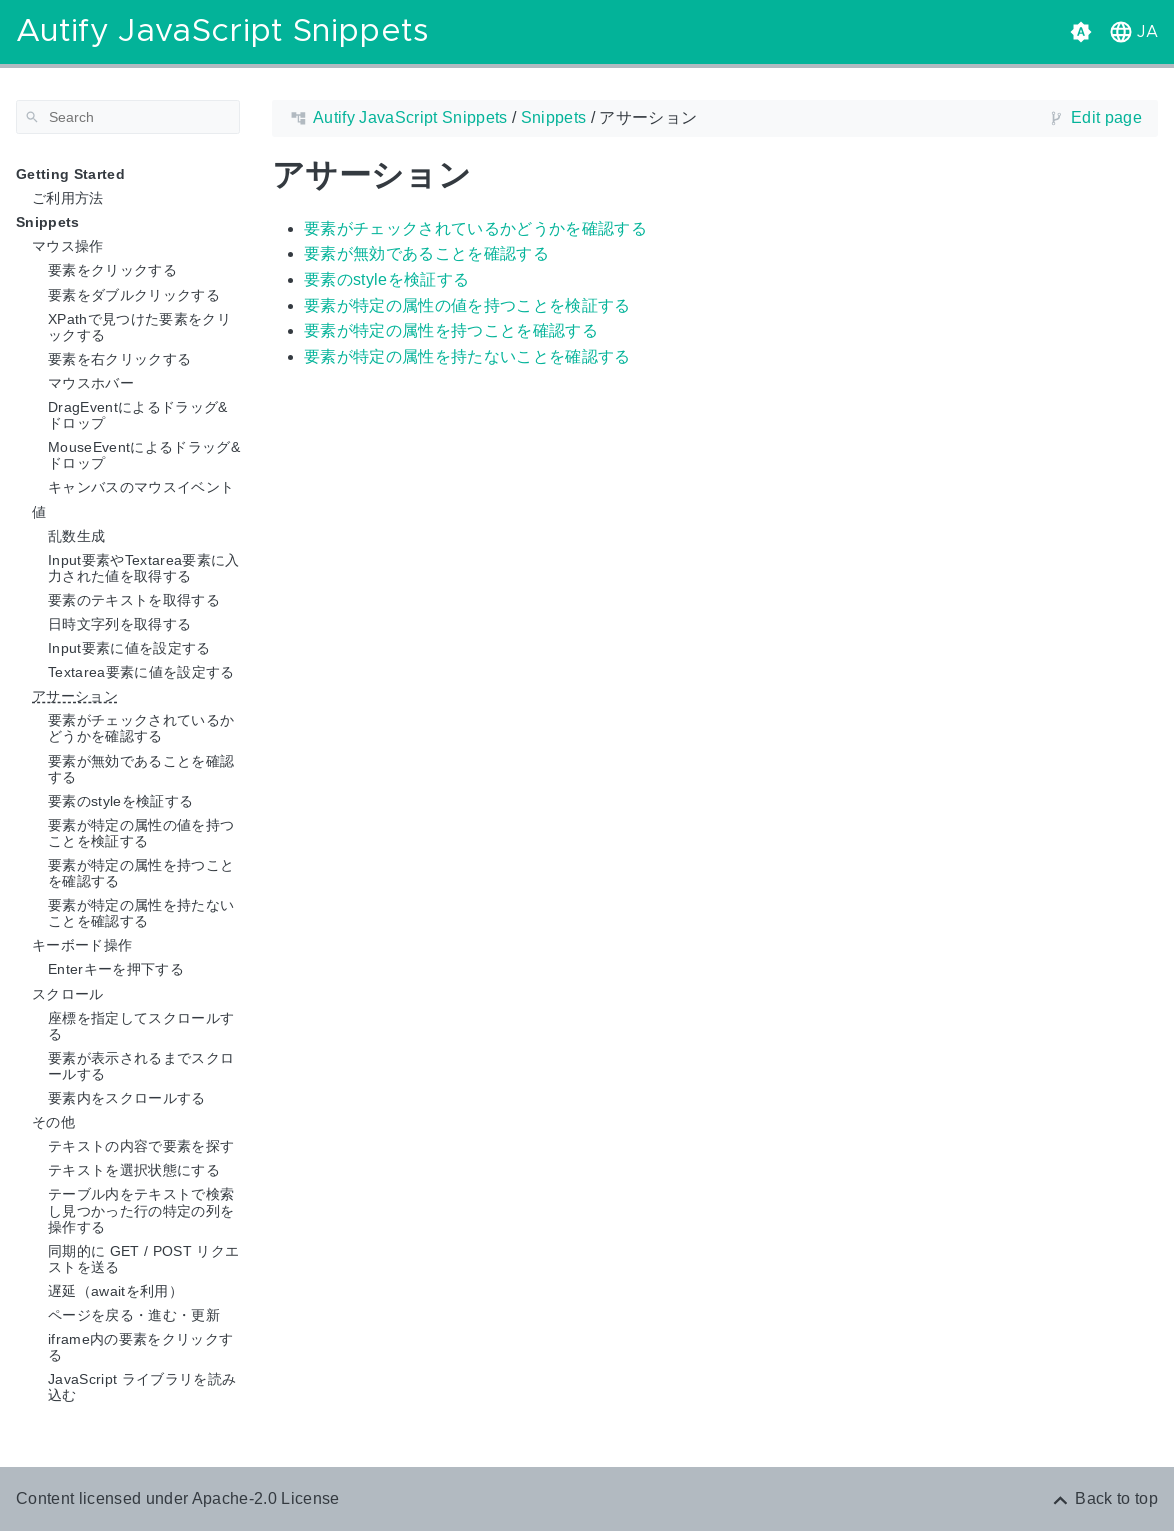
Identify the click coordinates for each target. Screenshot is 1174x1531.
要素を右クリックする (119, 359)
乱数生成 (76, 536)
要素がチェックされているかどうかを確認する (141, 728)
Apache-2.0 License (266, 1498)
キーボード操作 (82, 945)
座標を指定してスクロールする (141, 1026)
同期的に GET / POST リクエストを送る (143, 1259)
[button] (1131, 32)
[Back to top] (1104, 1498)
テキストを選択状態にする (134, 1170)
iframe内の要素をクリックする (140, 1347)
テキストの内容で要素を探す (141, 1146)
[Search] (128, 117)
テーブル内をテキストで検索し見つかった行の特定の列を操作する (141, 1210)
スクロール (68, 994)
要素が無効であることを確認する (141, 769)
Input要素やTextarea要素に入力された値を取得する (144, 568)
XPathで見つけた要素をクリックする (139, 327)
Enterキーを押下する (116, 969)
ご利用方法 (68, 198)
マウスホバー (91, 383)
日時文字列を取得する (119, 624)
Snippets (48, 222)
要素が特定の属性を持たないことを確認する (141, 913)
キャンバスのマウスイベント (141, 487)
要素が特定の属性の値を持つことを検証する (141, 833)
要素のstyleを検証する (120, 801)
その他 (53, 1122)
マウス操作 (68, 246)
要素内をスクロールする (127, 1098)
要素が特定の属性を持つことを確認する (141, 873)
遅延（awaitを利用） (115, 1291)
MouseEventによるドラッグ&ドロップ (144, 455)
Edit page (1106, 117)
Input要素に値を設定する (129, 648)
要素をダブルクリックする (134, 295)
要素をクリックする (112, 270)
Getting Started (70, 174)
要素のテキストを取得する (134, 600)
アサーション (75, 696)
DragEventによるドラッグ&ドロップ (138, 415)
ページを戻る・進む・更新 (134, 1315)
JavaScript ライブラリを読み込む (142, 1387)
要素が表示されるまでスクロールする (141, 1066)
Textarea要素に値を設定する (141, 672)
